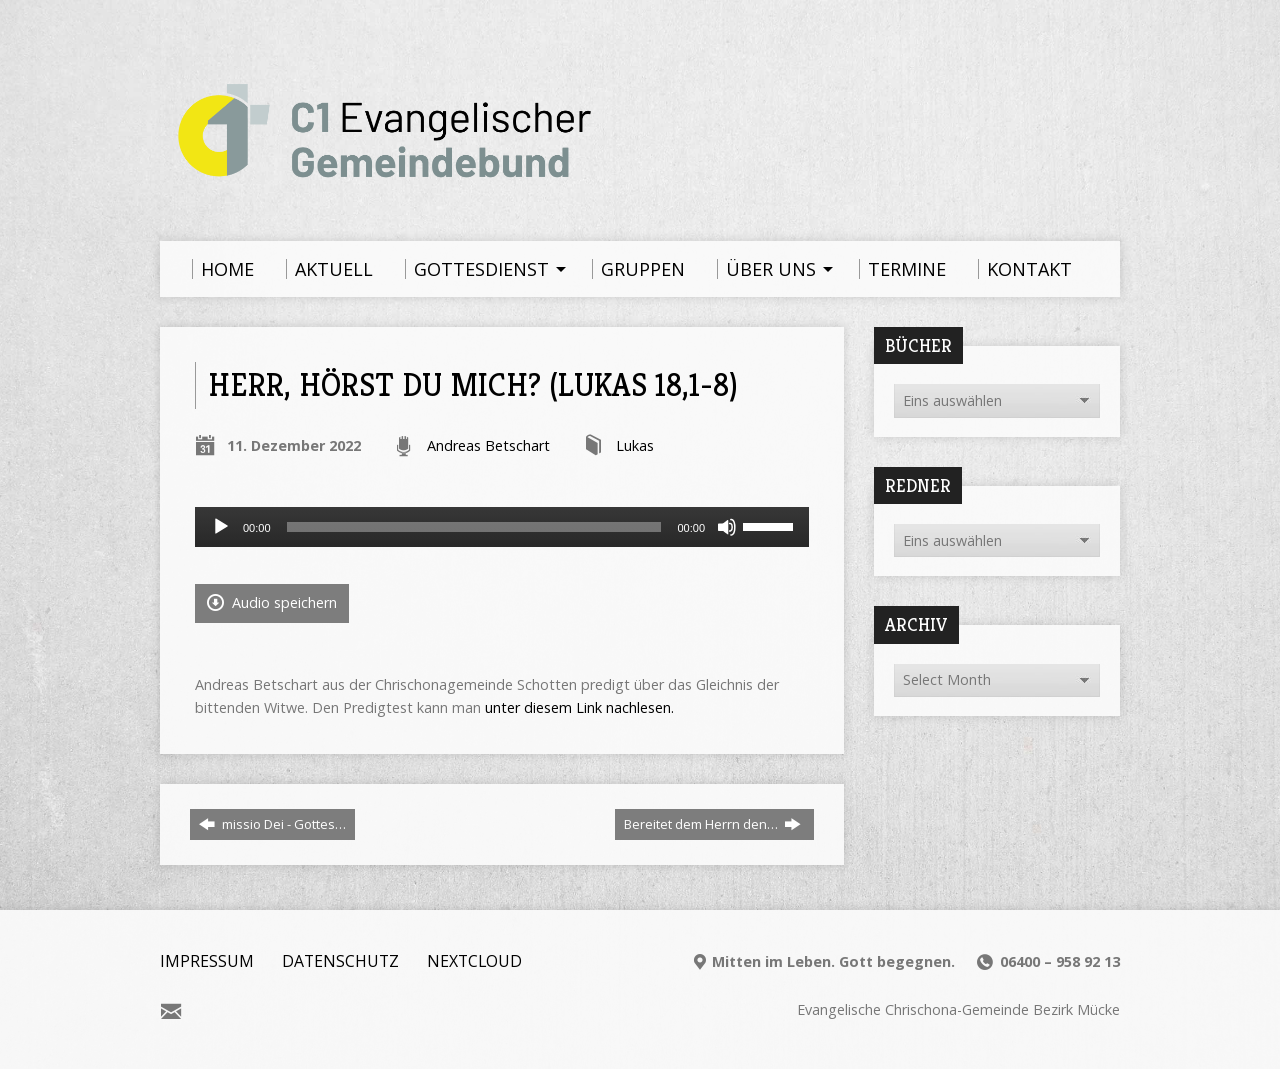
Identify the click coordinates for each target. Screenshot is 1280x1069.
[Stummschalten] (727, 527)
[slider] (474, 527)
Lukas (635, 445)
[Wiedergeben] (221, 527)
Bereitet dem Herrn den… (712, 824)
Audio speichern (272, 602)
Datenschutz (340, 961)
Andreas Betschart (488, 445)
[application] (502, 527)
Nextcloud (474, 961)
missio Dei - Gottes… (272, 824)
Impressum (207, 961)
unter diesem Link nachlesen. (579, 707)
